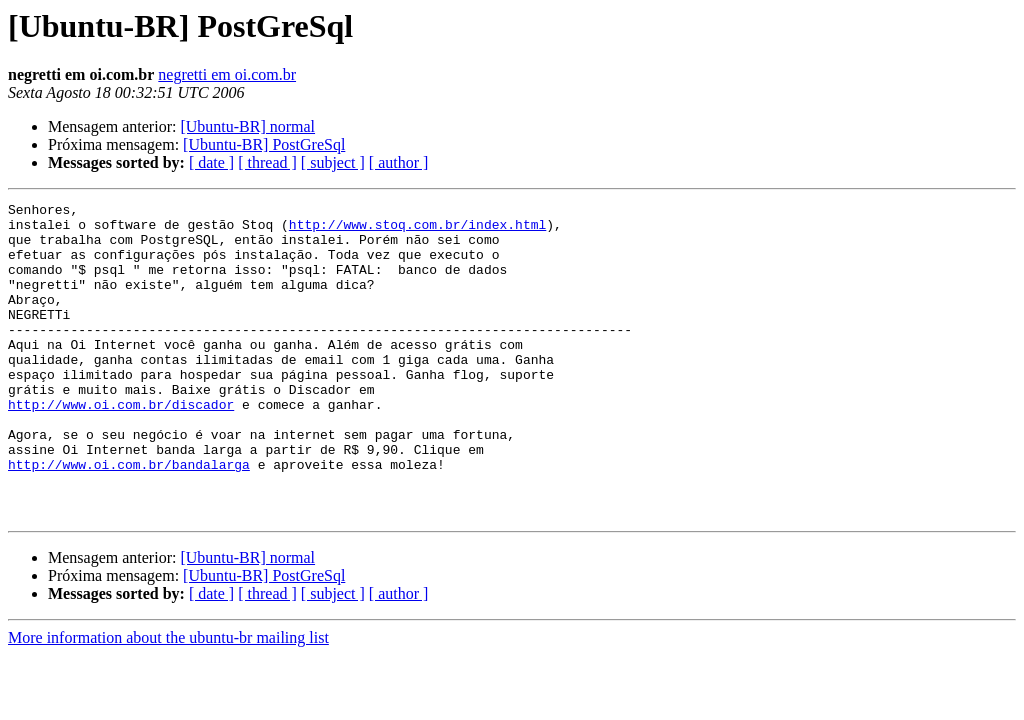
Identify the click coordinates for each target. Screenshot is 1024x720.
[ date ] (211, 162)
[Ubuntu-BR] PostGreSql (264, 144)
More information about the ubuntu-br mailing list (168, 700)
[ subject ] (333, 162)
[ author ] (399, 162)
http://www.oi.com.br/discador (121, 446)
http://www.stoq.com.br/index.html (417, 230)
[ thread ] (267, 162)
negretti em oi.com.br (227, 74)
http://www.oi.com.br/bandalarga (129, 518)
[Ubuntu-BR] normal (247, 126)
